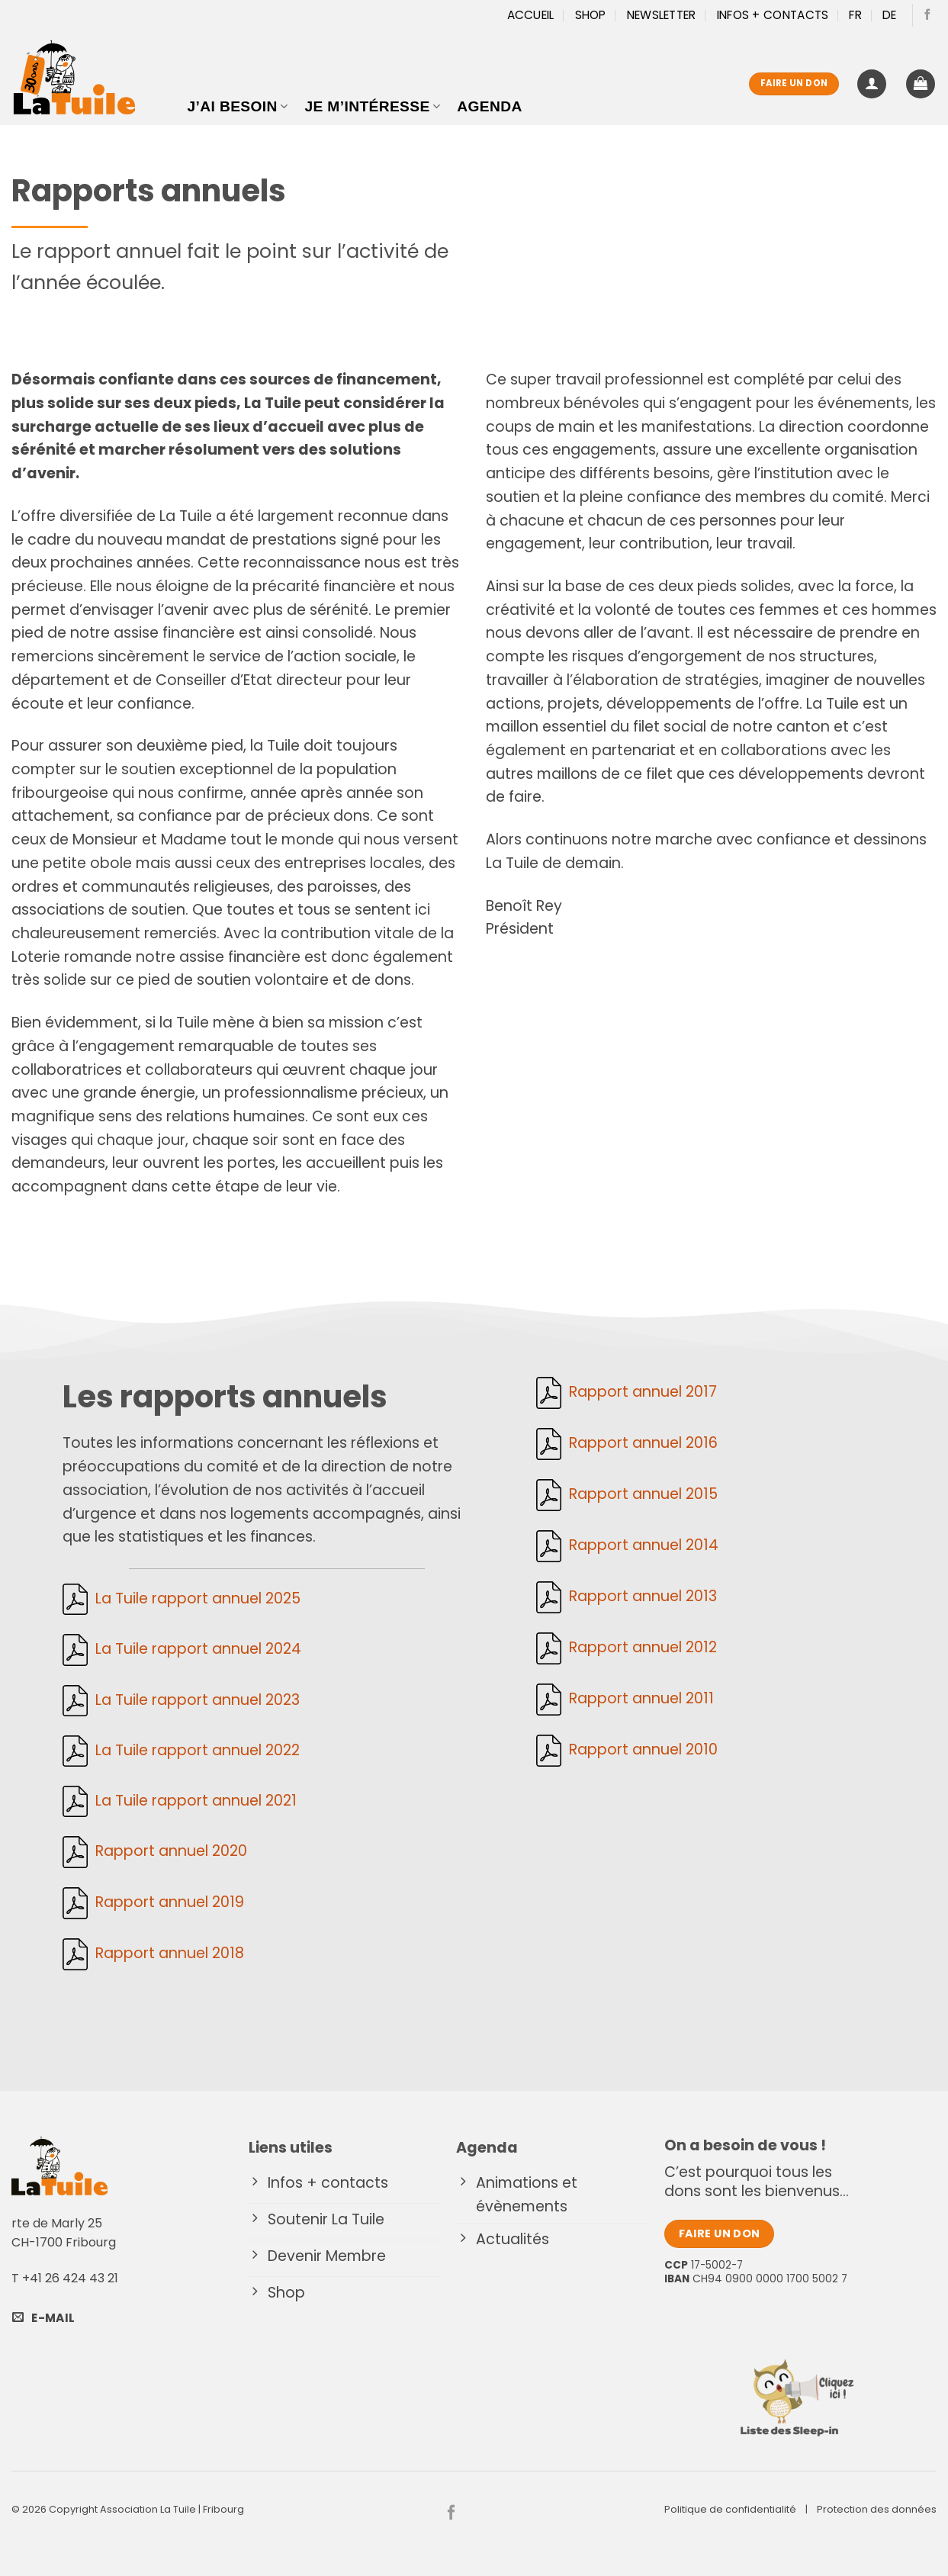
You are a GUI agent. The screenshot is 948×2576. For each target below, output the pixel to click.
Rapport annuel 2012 (643, 1648)
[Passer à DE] (889, 15)
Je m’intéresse (372, 106)
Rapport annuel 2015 (643, 1494)
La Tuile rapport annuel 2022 (197, 1750)
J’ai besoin (238, 106)
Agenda (489, 106)
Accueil (530, 15)
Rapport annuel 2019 (169, 1902)
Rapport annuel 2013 (643, 1597)
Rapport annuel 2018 (169, 1953)
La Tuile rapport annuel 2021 (196, 1800)
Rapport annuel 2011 (641, 1698)
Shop (590, 15)
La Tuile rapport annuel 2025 (197, 1598)
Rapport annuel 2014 (643, 1546)
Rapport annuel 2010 (643, 1749)
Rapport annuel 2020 (171, 1851)
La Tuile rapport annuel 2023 (197, 1700)
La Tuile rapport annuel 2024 (198, 1649)
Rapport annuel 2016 (643, 1443)
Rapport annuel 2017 (643, 1392)
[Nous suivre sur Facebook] (927, 15)
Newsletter (661, 15)
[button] (871, 84)
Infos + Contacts (773, 15)
